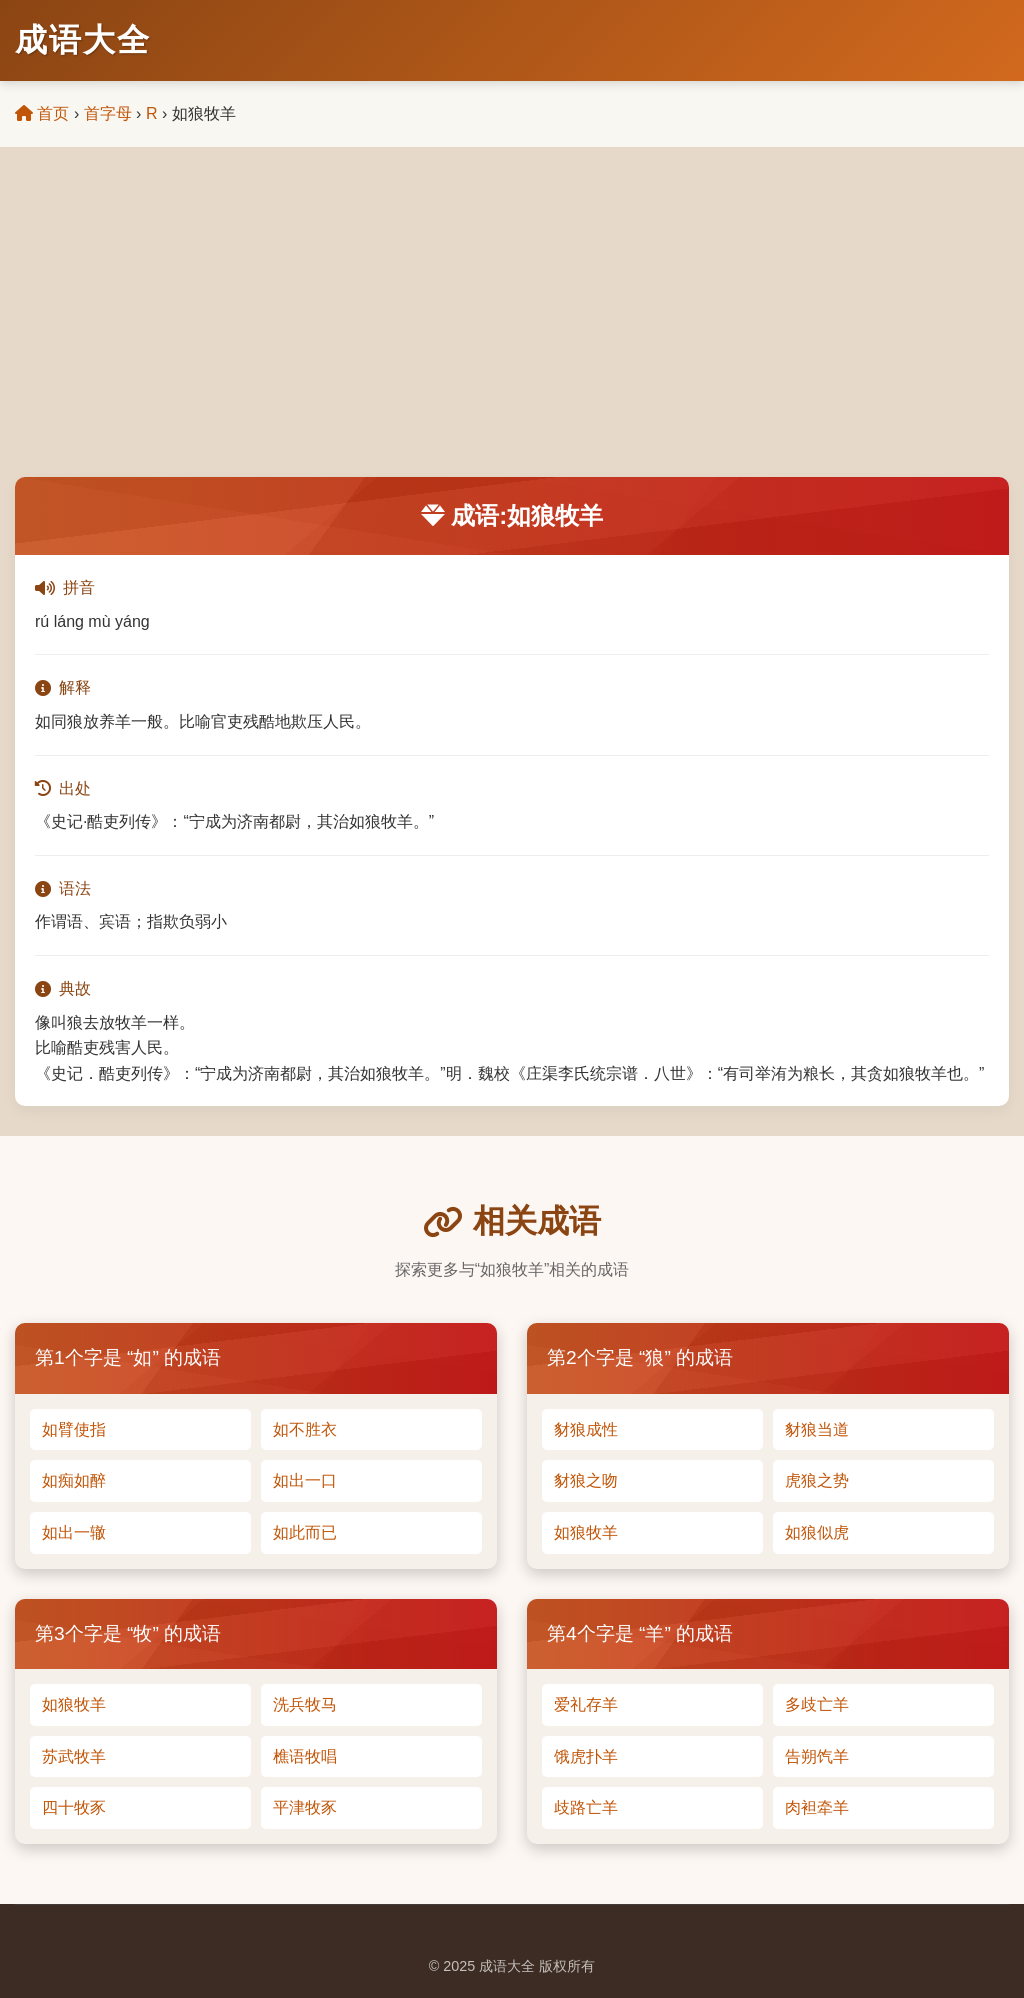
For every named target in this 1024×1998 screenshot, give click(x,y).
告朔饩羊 (817, 1756)
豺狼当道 (817, 1429)
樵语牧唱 (305, 1756)
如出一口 (305, 1480)
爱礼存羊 (586, 1704)
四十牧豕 (74, 1807)
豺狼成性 (586, 1429)
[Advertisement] (512, 327)
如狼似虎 (817, 1532)
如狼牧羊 (586, 1532)
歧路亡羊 (586, 1807)
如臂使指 (74, 1429)
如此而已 (305, 1532)
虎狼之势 (817, 1480)
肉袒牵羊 (817, 1807)
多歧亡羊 (817, 1704)
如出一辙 (74, 1532)
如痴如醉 (74, 1480)
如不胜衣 (305, 1429)
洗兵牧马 (305, 1704)
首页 (42, 113)
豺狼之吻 (586, 1480)
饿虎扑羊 (586, 1756)
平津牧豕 (305, 1807)
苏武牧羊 (74, 1756)
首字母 (108, 113)
